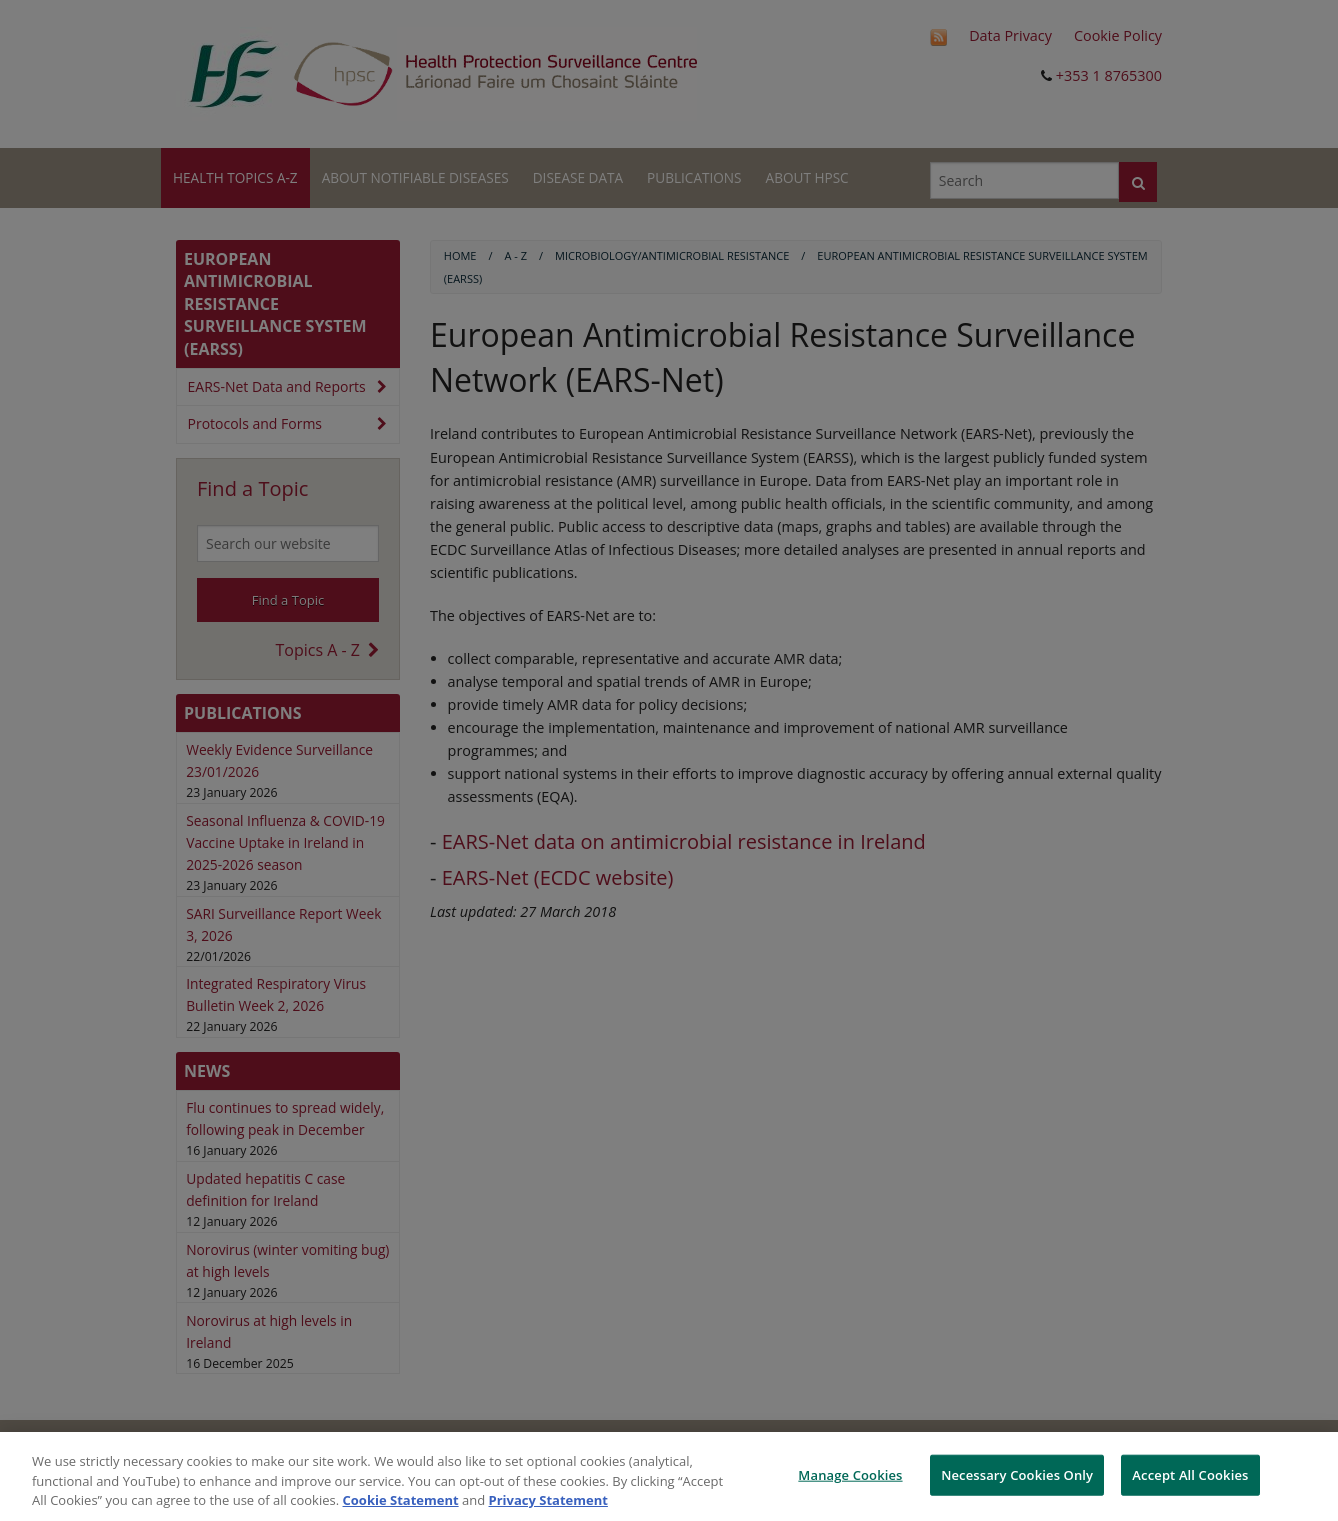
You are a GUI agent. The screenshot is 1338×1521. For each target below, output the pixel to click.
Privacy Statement (548, 1500)
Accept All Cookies (1190, 1474)
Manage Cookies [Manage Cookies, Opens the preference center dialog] (850, 1474)
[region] (669, 1476)
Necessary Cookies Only (1017, 1474)
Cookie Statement (401, 1500)
